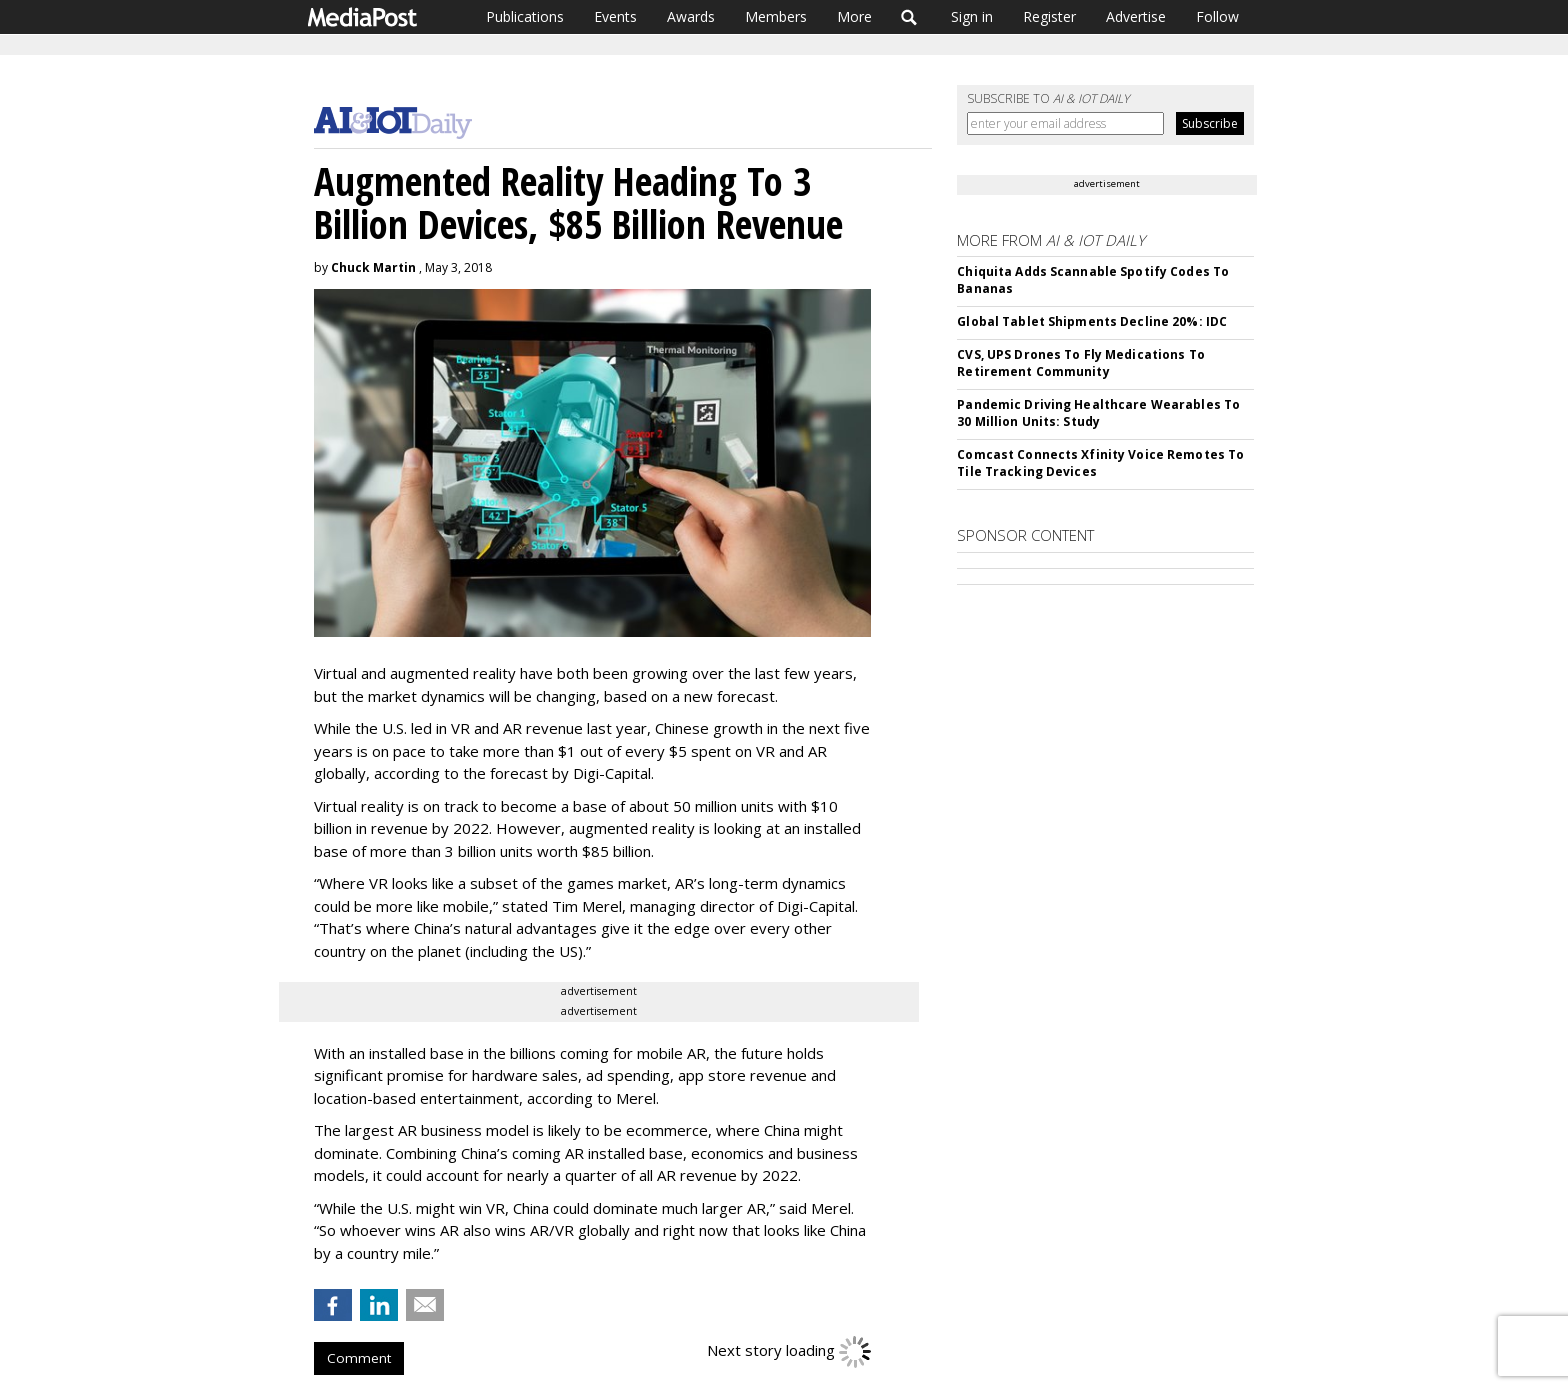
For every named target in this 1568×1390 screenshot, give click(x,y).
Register (1049, 16)
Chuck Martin (373, 267)
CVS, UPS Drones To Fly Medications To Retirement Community (1080, 363)
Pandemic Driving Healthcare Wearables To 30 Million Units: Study (1098, 413)
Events (615, 16)
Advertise (1136, 16)
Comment (359, 1358)
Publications (525, 16)
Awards (691, 16)
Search (909, 17)
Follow (1217, 16)
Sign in (972, 16)
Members (776, 16)
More (854, 16)
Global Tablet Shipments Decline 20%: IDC (1092, 321)
